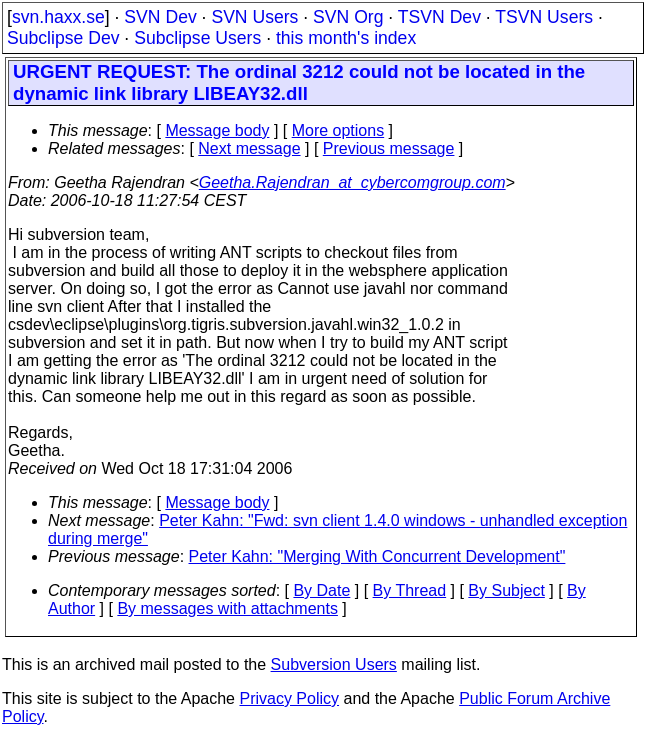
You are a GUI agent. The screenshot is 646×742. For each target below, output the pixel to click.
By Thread (410, 590)
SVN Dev (160, 17)
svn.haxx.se (58, 17)
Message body (217, 130)
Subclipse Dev (63, 38)
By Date (321, 590)
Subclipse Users (197, 38)
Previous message (389, 148)
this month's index (346, 38)
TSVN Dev (439, 17)
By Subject (506, 590)
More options (338, 130)
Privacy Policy (289, 698)
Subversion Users (334, 664)
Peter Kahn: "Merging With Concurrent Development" (377, 556)
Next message (249, 148)
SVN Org (348, 17)
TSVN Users (544, 17)
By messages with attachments (227, 608)
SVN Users (254, 17)
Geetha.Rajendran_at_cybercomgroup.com (352, 182)
